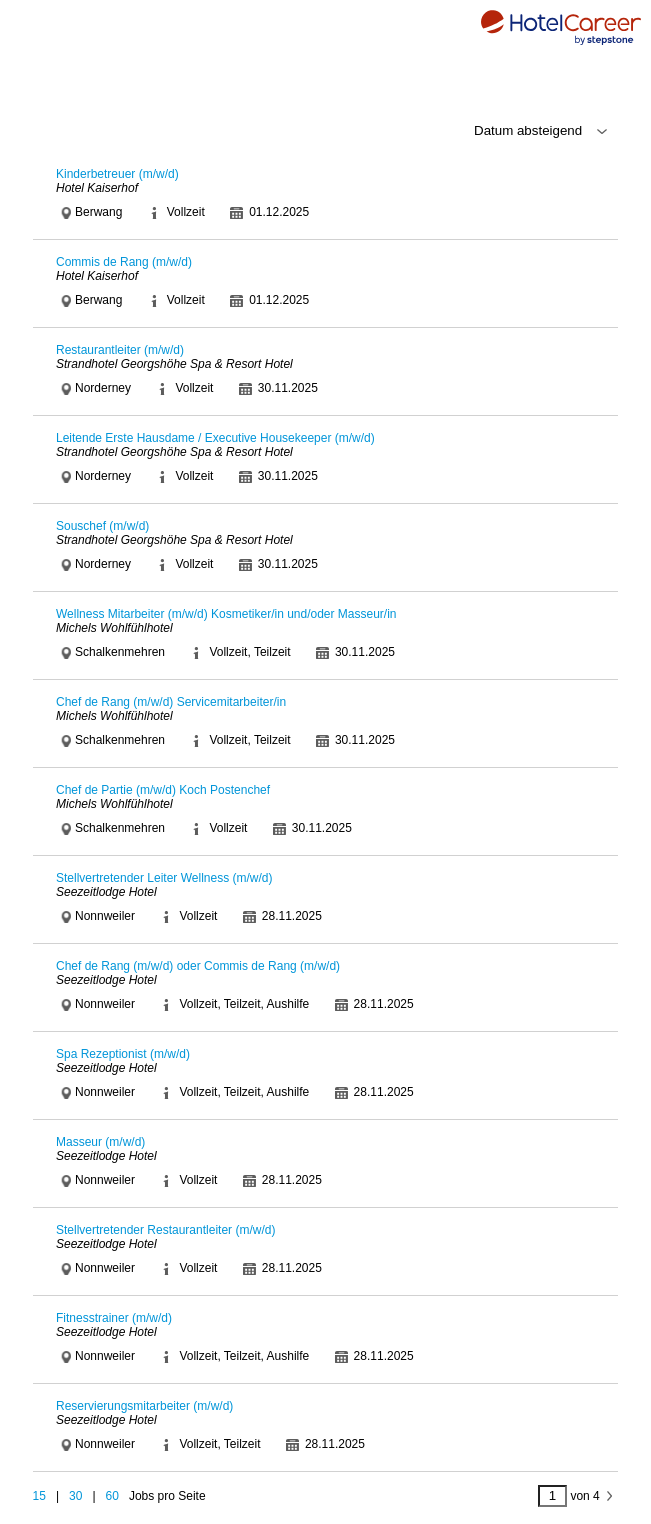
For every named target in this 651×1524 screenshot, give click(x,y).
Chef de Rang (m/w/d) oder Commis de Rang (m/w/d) (198, 966)
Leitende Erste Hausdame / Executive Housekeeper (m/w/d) (215, 438)
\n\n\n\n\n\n (494, 131)
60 (112, 1496)
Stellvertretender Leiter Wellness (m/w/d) (164, 878)
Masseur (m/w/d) (100, 1142)
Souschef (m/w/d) (102, 526)
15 (39, 1496)
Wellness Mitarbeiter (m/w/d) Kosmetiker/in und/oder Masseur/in (226, 614)
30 (75, 1496)
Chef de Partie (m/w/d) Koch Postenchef (163, 790)
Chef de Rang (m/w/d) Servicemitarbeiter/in (171, 702)
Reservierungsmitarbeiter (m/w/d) (144, 1406)
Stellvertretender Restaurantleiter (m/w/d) (165, 1230)
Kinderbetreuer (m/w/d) (117, 174)
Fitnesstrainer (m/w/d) (114, 1318)
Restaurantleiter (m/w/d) (120, 350)
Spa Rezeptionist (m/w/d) (123, 1054)
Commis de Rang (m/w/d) (124, 262)
